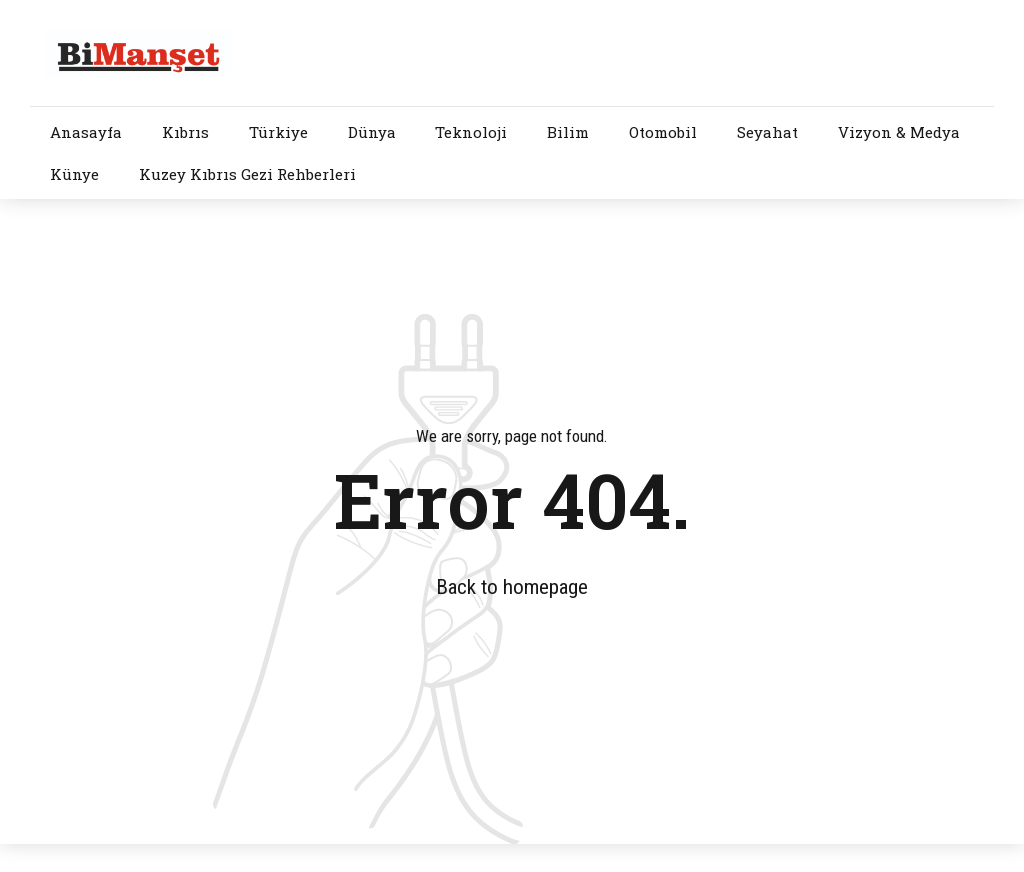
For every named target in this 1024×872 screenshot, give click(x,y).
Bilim (568, 132)
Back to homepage (512, 587)
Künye (74, 174)
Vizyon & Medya (899, 132)
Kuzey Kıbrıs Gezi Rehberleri (247, 174)
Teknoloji (471, 132)
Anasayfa (86, 132)
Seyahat (767, 132)
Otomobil (663, 132)
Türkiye (278, 132)
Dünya (372, 132)
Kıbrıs (185, 132)
